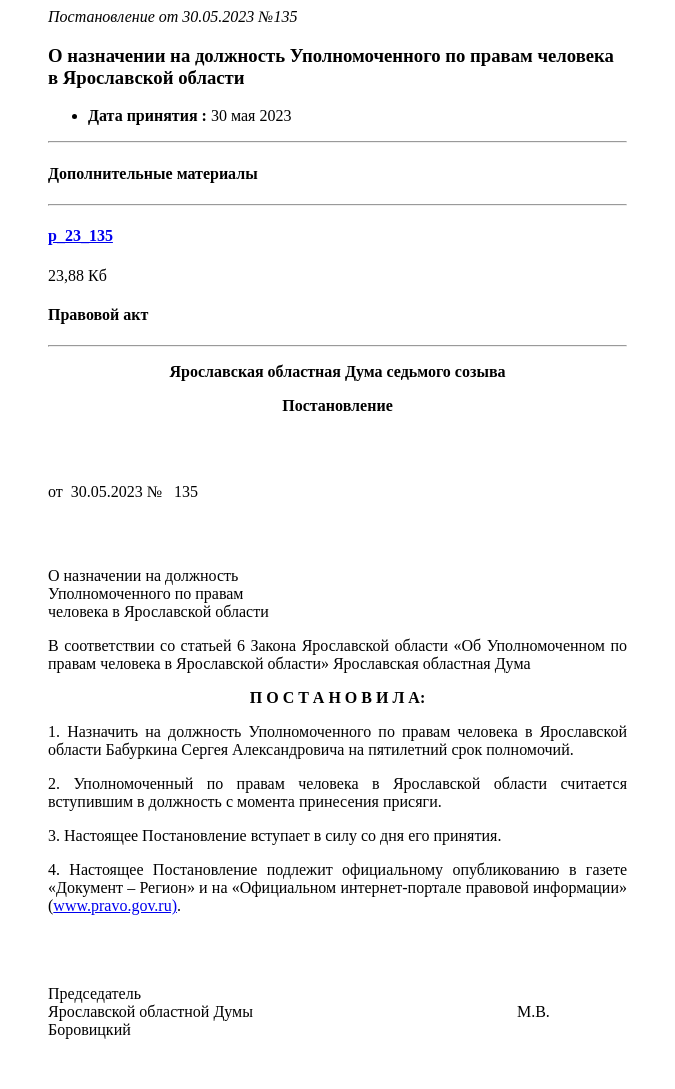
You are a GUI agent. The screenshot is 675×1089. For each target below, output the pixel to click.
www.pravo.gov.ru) (115, 905)
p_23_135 (80, 235)
